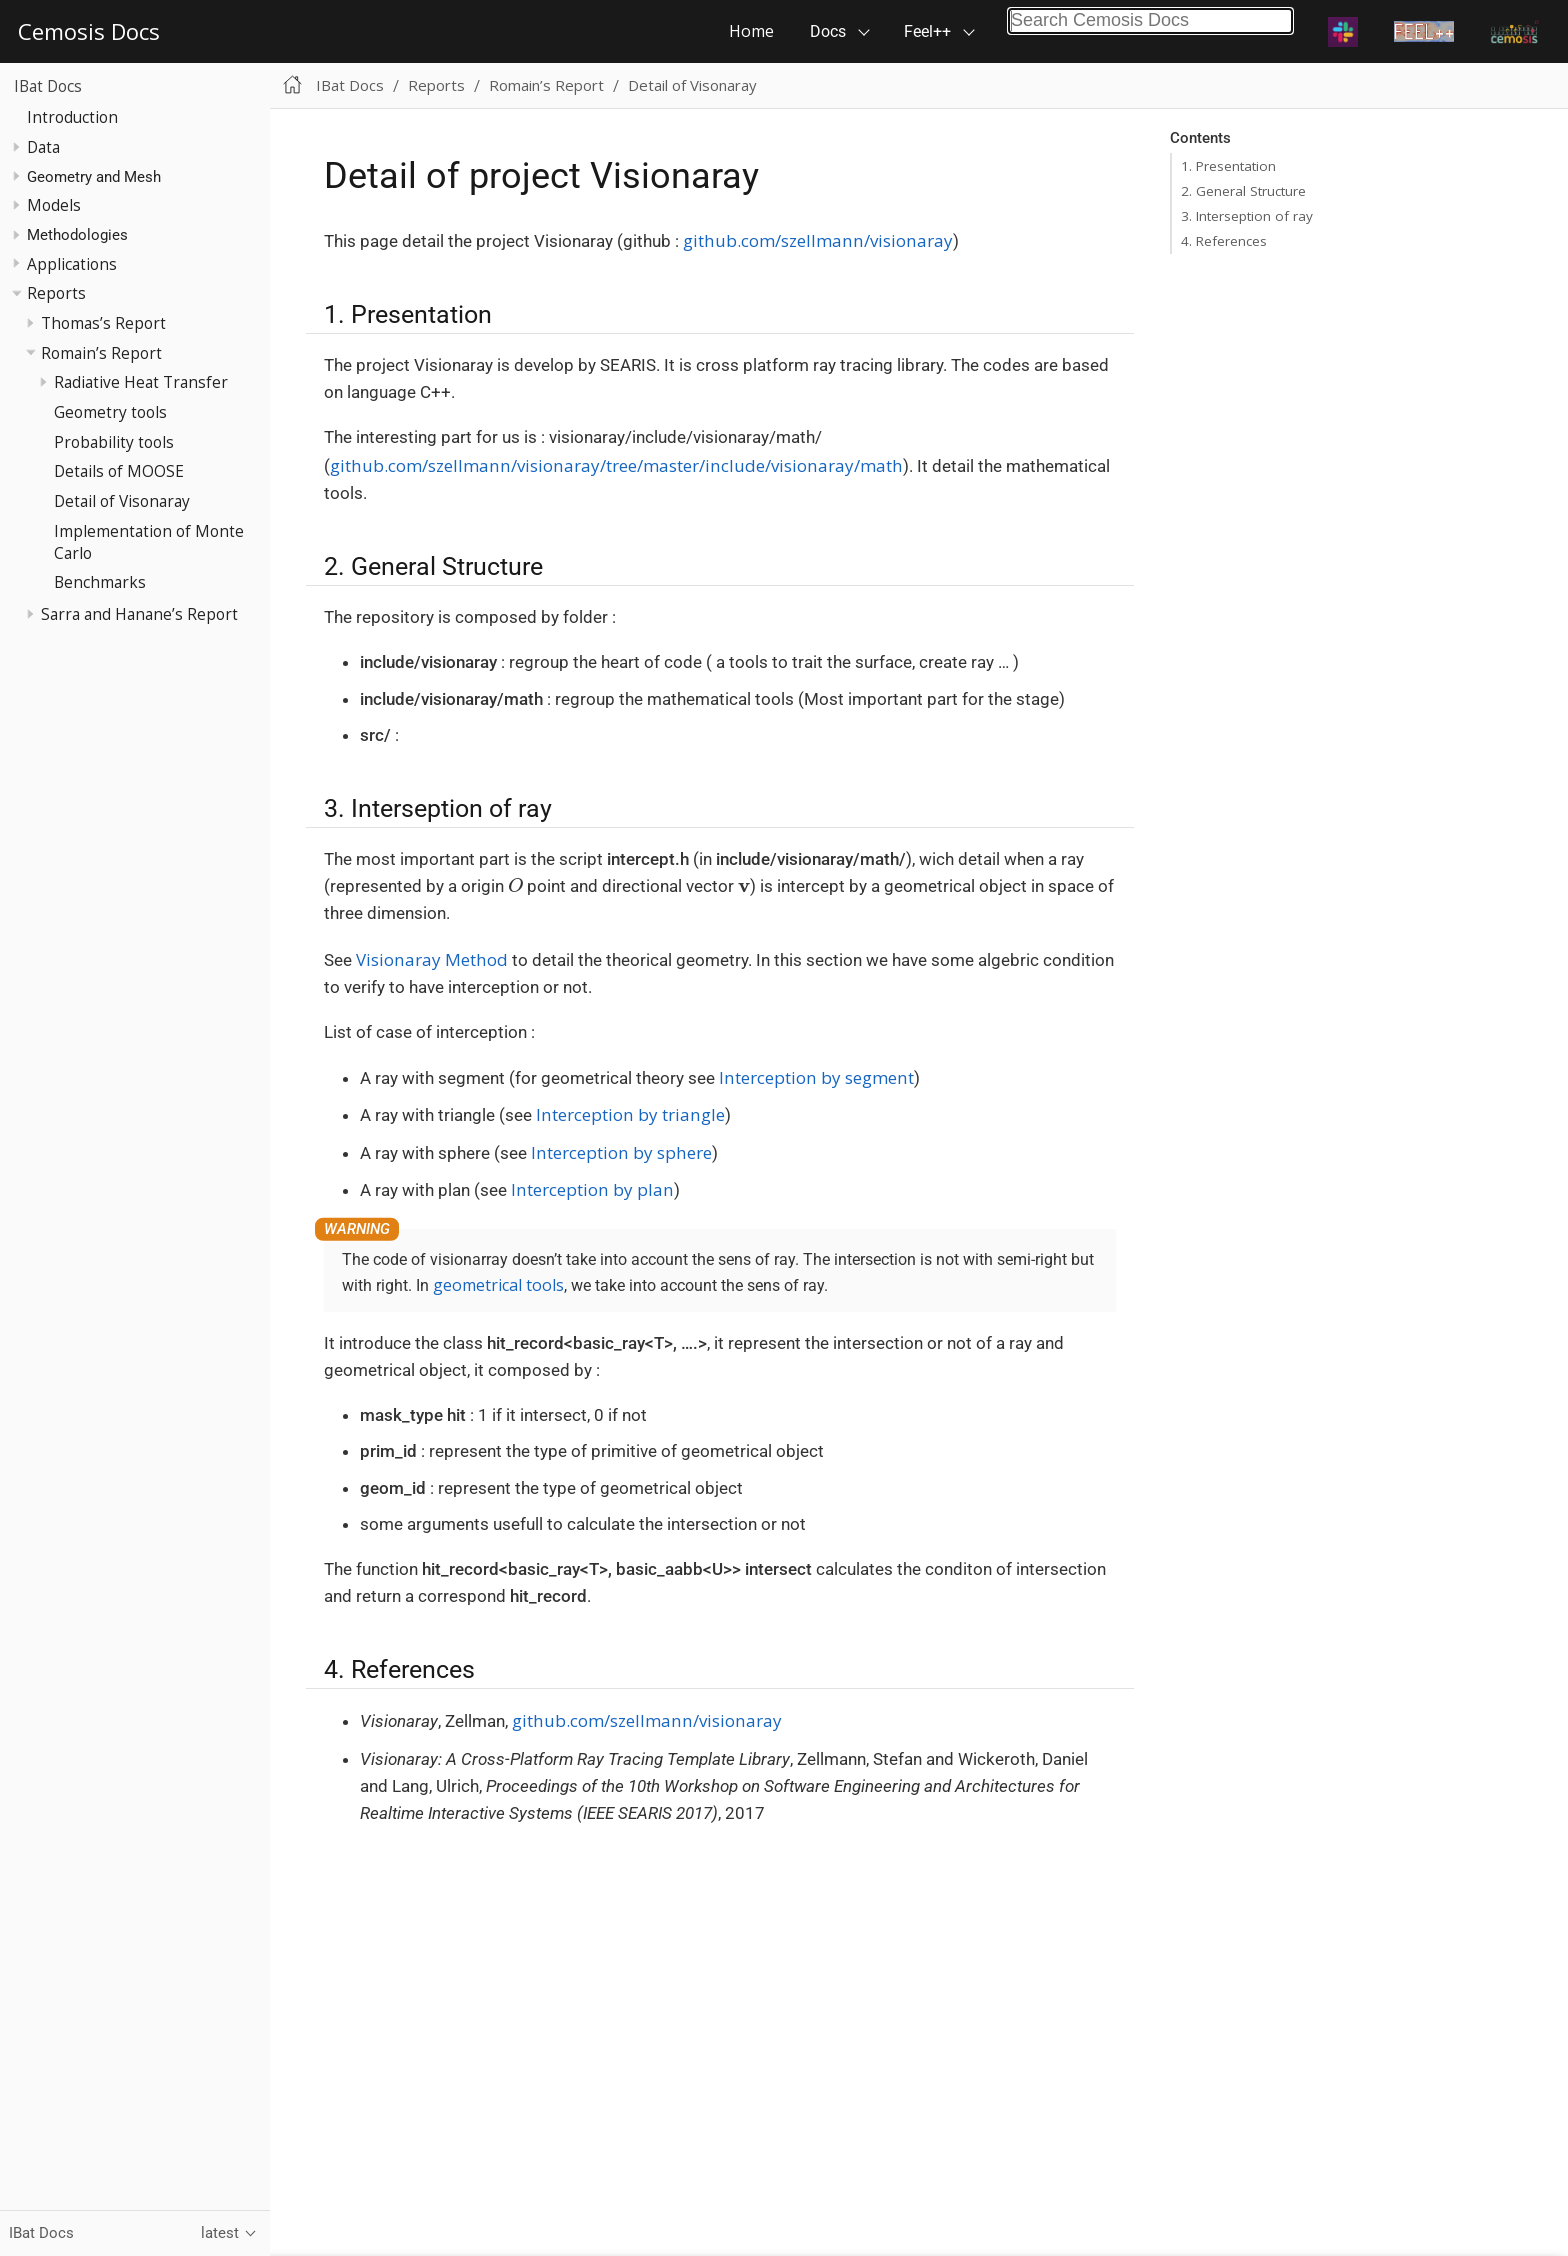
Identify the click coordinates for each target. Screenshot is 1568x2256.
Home (751, 31)
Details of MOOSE (119, 471)
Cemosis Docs (89, 31)
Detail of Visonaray (122, 501)
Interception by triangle (630, 1114)
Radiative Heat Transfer (141, 382)
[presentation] (515, 885)
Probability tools (114, 442)
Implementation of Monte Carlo (149, 542)
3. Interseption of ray (1247, 216)
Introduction (72, 117)
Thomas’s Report (103, 323)
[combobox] (1150, 21)
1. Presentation (1228, 166)
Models (54, 205)
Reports (56, 293)
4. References (1224, 241)
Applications (72, 264)
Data (43, 147)
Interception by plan (592, 1189)
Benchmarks (100, 582)
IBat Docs (48, 86)
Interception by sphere (621, 1152)
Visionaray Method (432, 959)
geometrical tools (498, 1285)
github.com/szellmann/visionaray (818, 240)
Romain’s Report (101, 353)
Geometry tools (110, 412)
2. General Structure (1243, 191)
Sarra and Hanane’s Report (139, 614)
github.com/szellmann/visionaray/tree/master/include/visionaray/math (616, 465)
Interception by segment (816, 1077)
